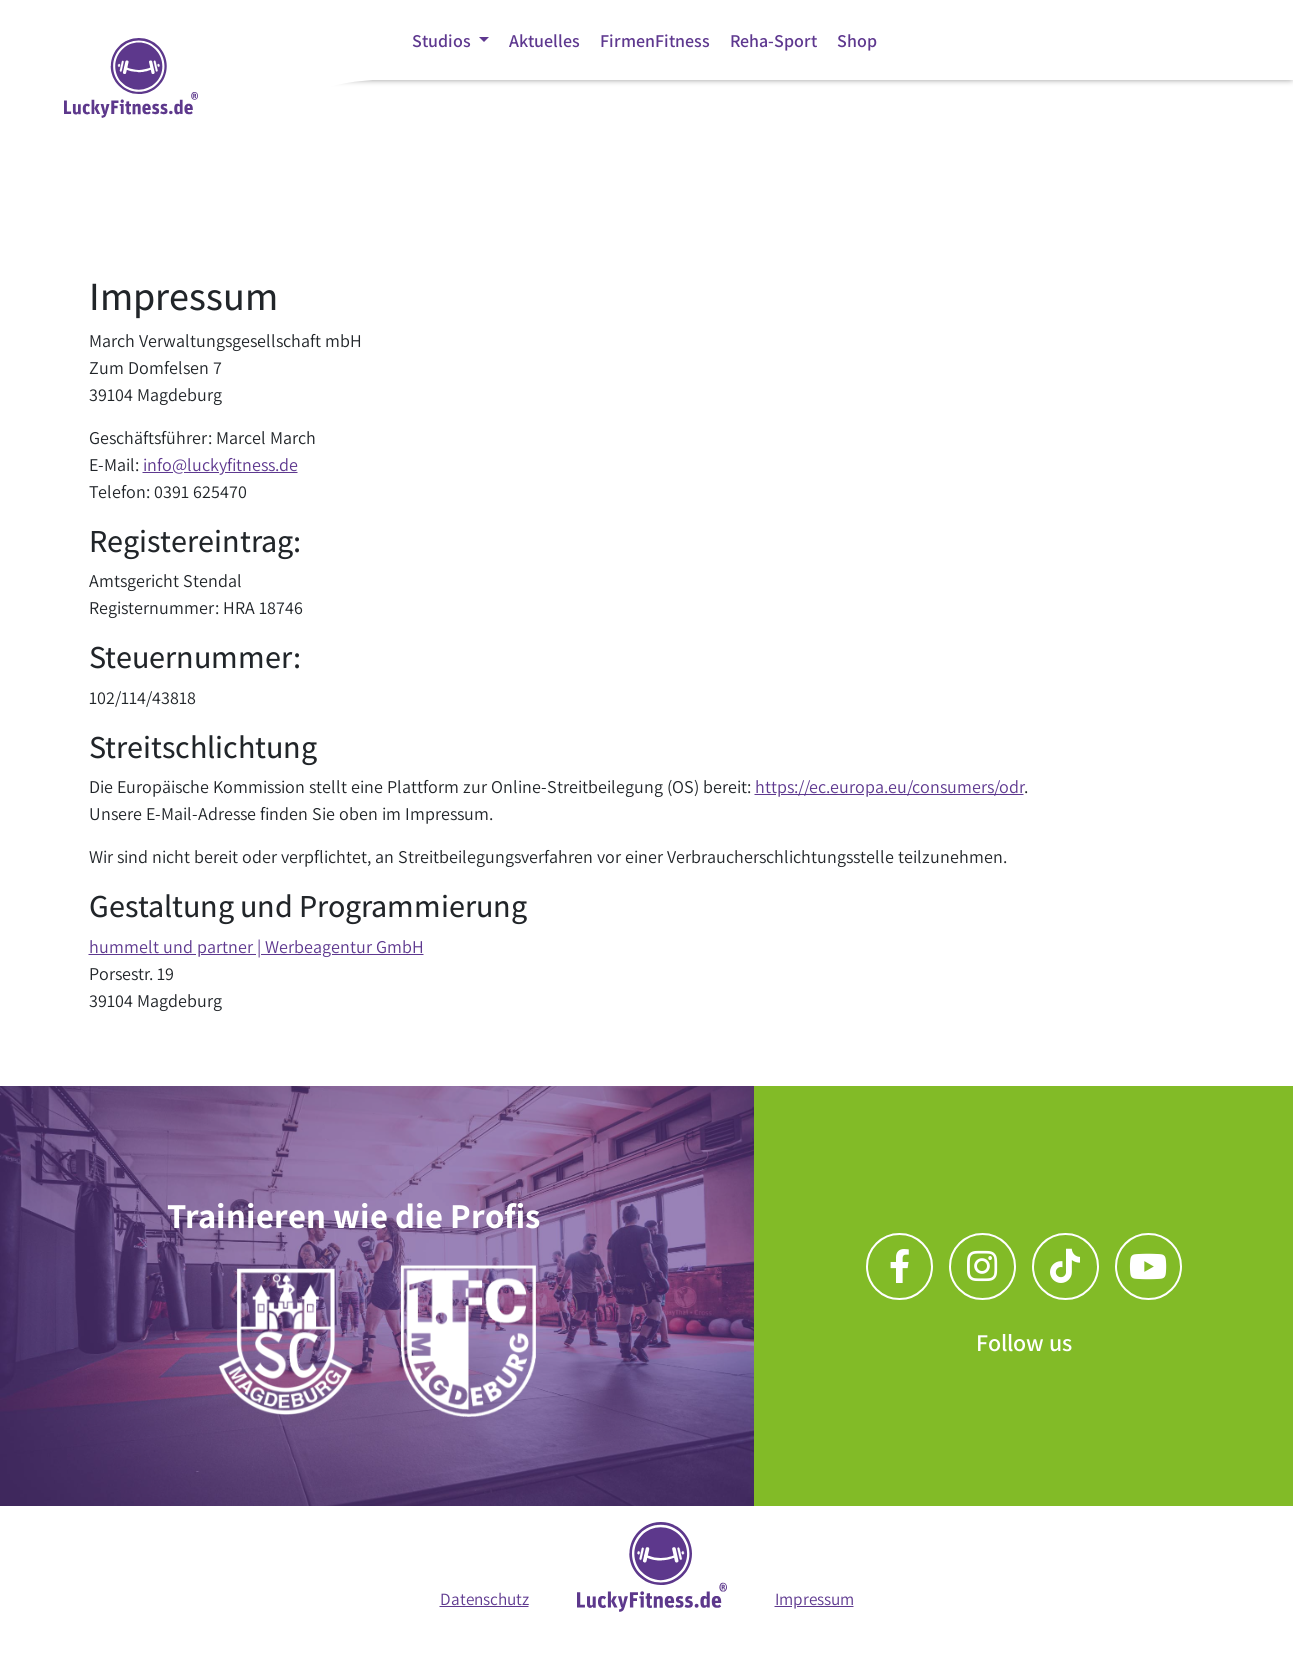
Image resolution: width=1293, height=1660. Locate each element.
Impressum (814, 1598)
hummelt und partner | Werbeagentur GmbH (256, 946)
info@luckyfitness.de (220, 464)
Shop (857, 40)
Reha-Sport (773, 40)
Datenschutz (484, 1598)
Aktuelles (544, 40)
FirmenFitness (655, 40)
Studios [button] (443, 40)
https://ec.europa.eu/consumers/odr (889, 786)
